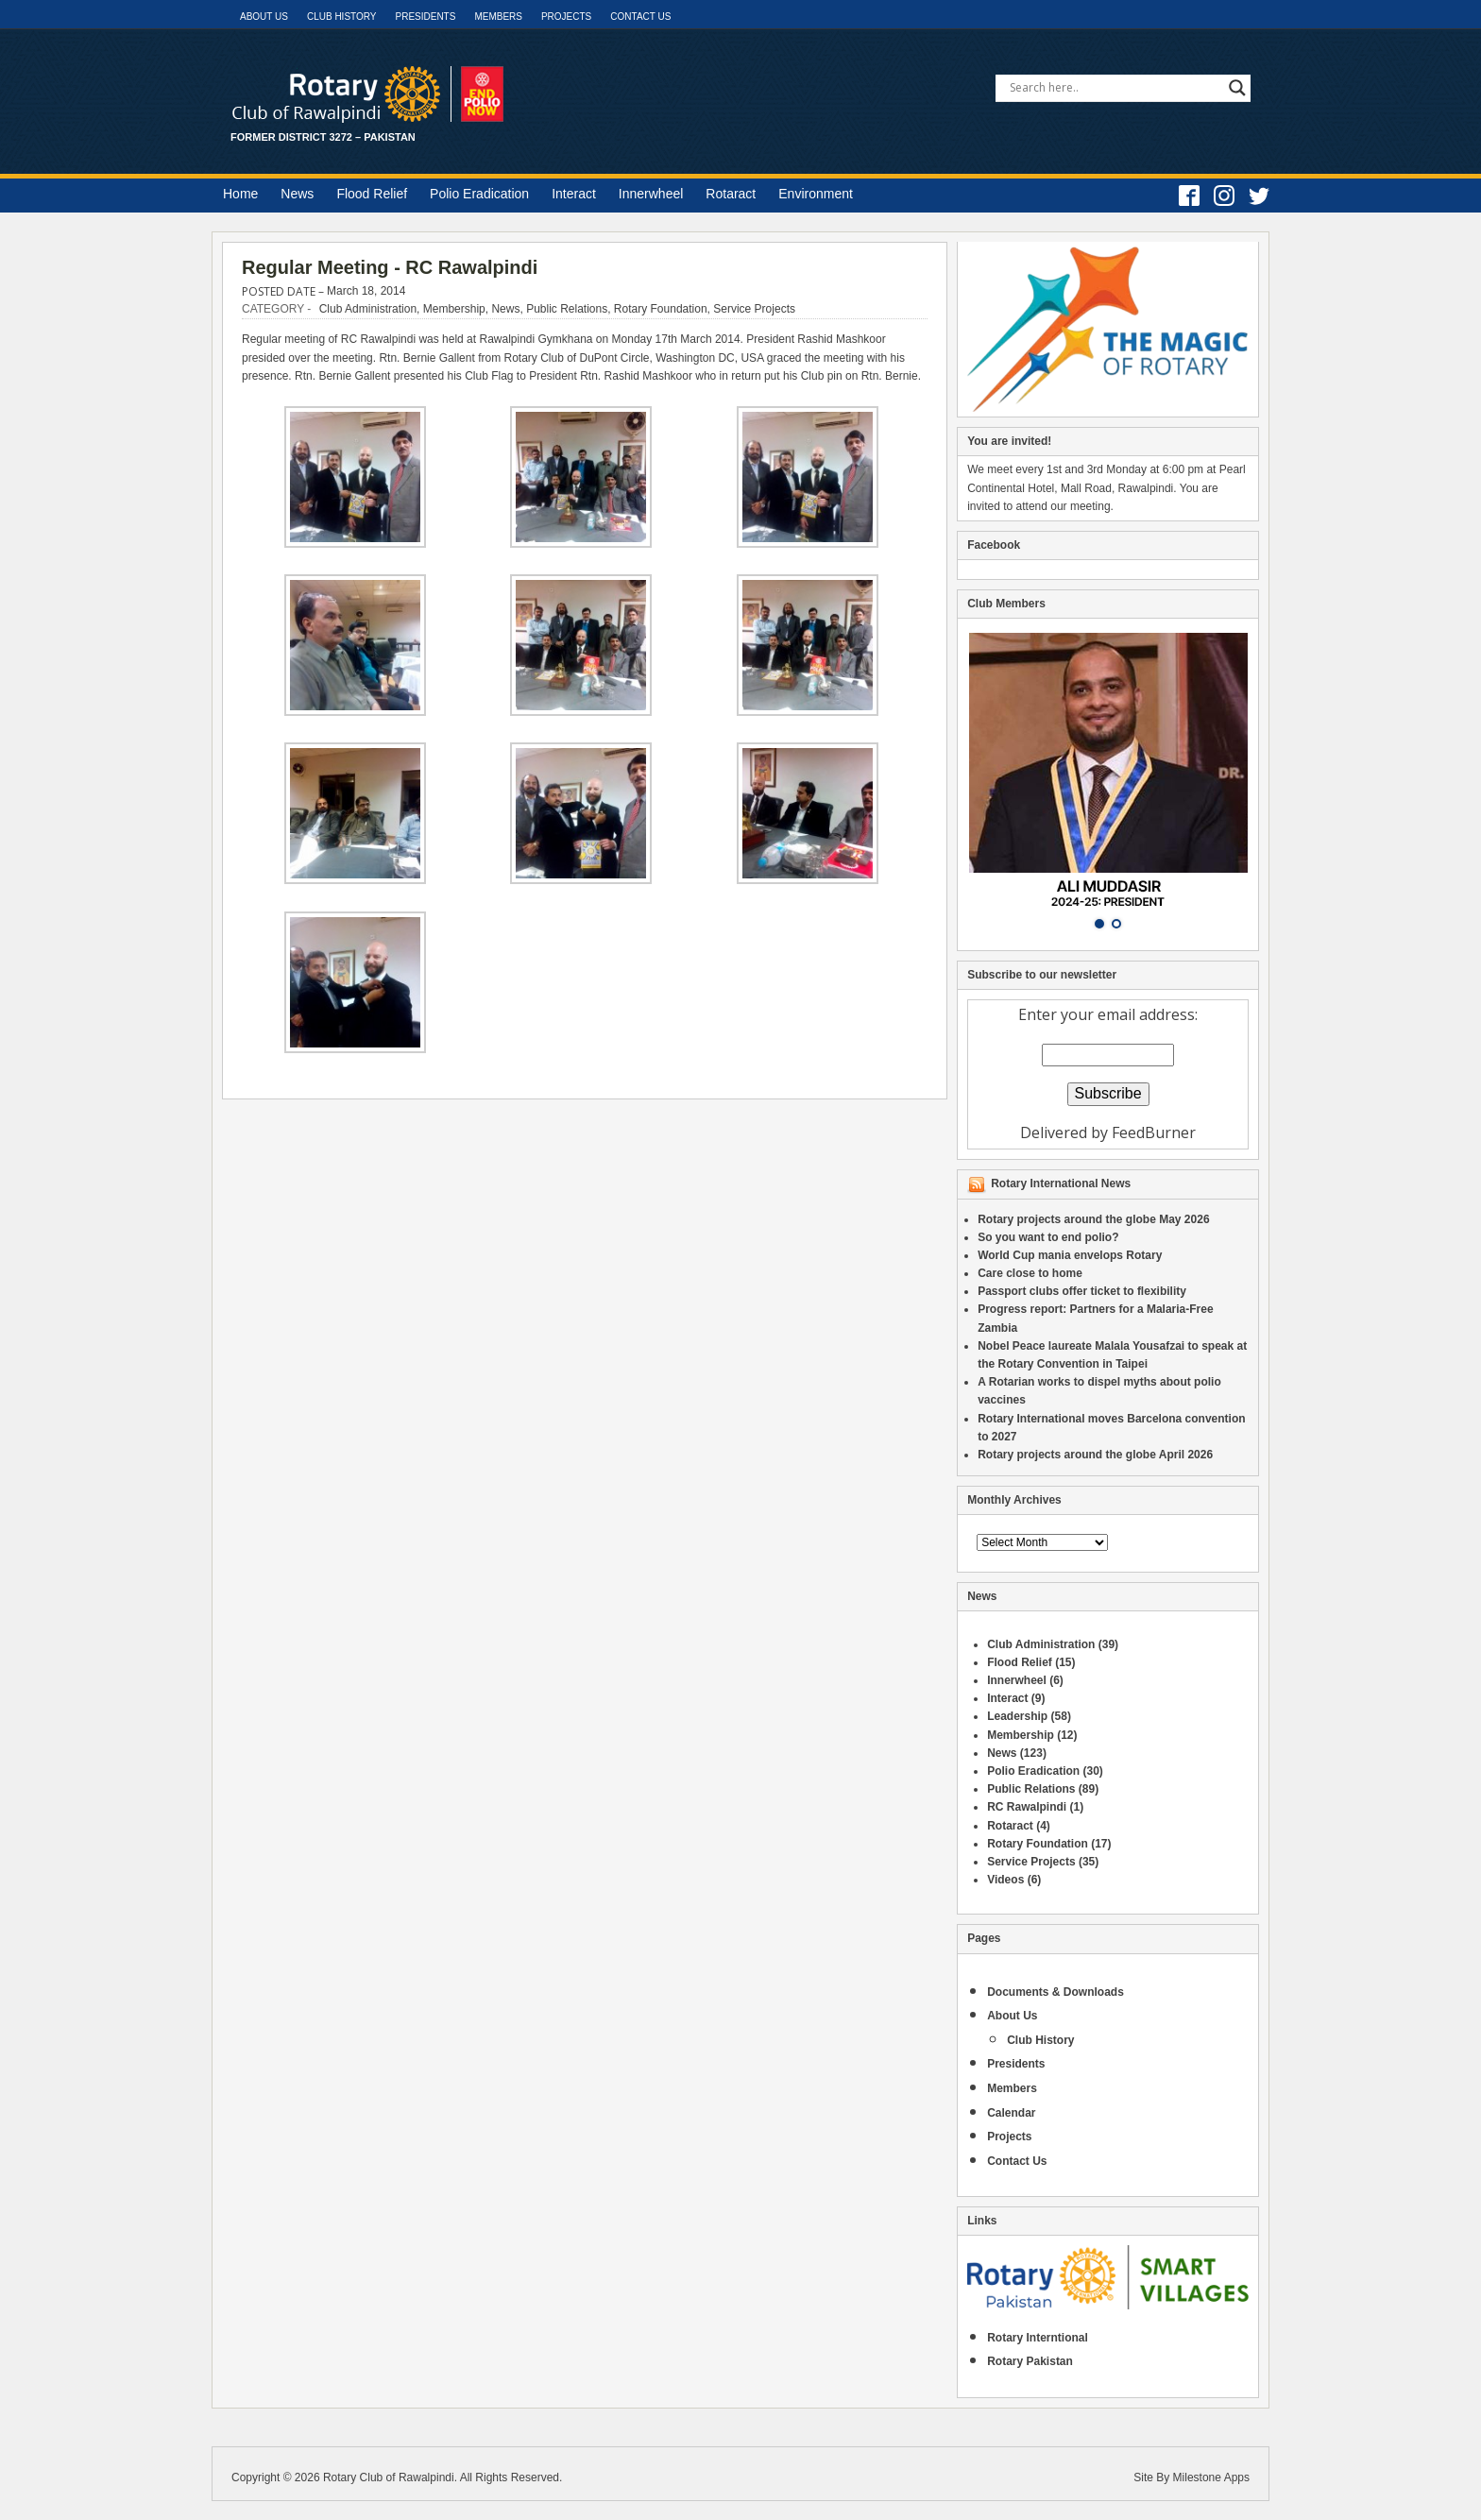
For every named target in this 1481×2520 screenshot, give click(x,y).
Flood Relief (371, 193)
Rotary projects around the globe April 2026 (1095, 1454)
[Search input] (1114, 88)
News (297, 193)
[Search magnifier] (1237, 88)
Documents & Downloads (1055, 1992)
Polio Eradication (479, 193)
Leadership (1017, 1716)
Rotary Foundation (660, 308)
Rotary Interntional (1037, 2337)
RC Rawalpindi (1026, 1806)
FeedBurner (1154, 1132)
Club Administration (368, 308)
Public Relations (566, 308)
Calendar (1011, 2113)
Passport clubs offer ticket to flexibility (1082, 1291)
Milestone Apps (1211, 2477)
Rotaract (731, 193)
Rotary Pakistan (1030, 2361)
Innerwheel (651, 193)
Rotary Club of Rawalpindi (388, 2477)
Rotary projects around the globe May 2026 (1093, 1219)
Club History (342, 16)
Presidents (425, 16)
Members (498, 16)
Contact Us (640, 16)
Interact (574, 193)
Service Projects (754, 308)
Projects (566, 16)
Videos (1005, 1879)
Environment (815, 193)
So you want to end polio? (1048, 1237)
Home (240, 193)
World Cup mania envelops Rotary (1070, 1255)
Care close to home (1030, 1273)
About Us (264, 16)
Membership (454, 308)
